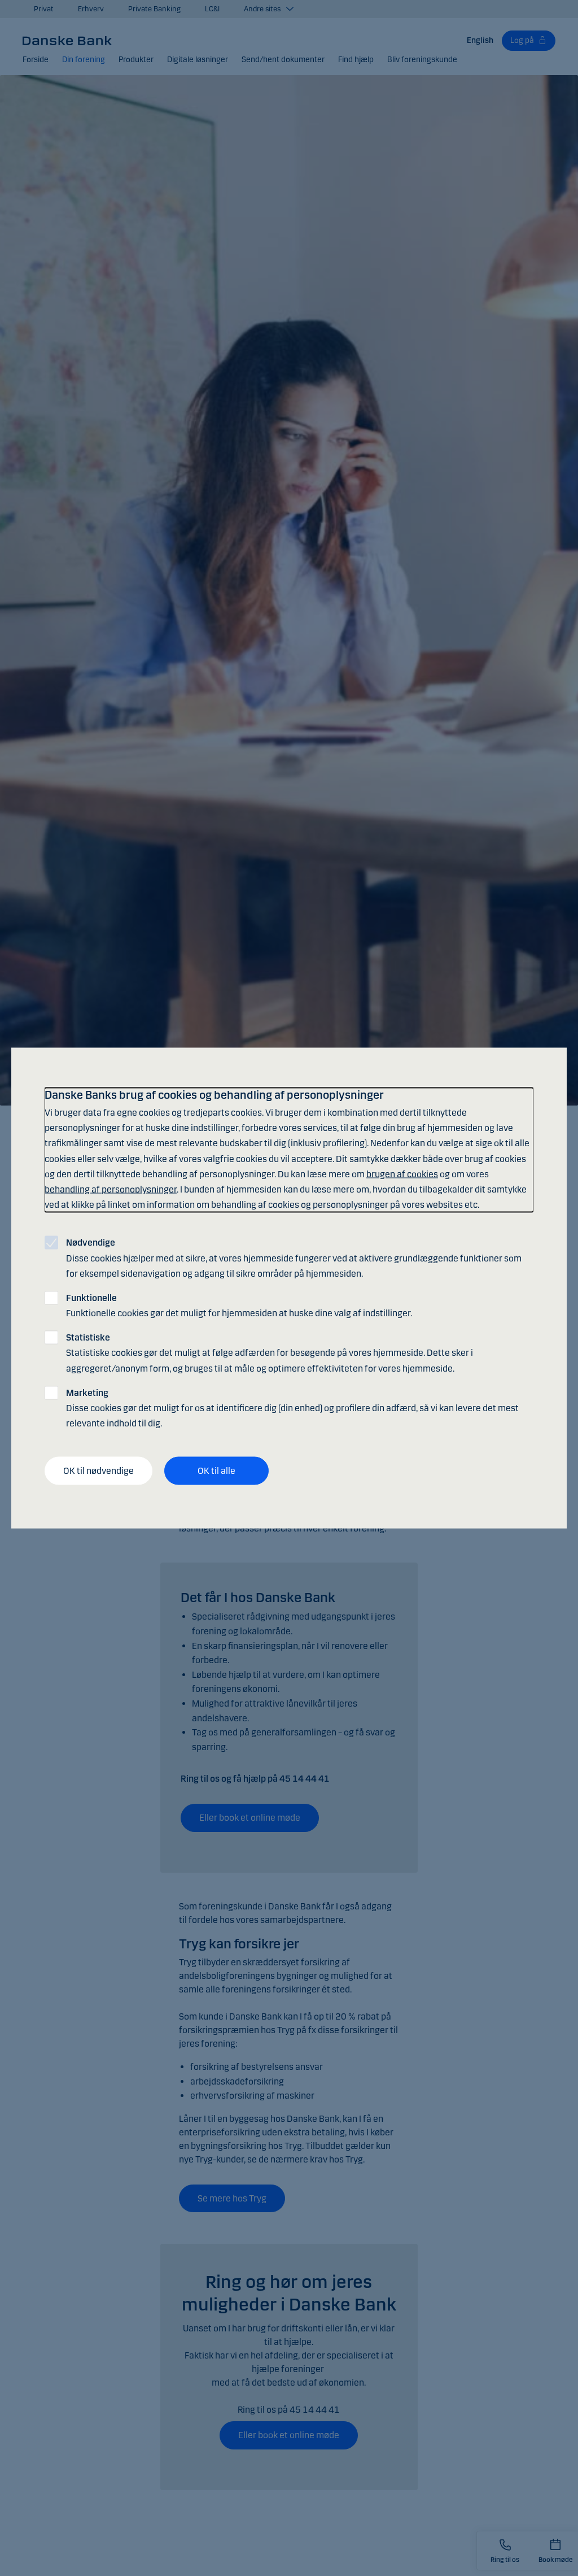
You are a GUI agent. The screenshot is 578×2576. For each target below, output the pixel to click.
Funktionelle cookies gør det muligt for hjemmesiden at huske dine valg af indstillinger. (239, 1305)
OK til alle (216, 1470)
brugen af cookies (402, 1173)
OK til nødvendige (98, 1470)
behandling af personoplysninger (111, 1188)
